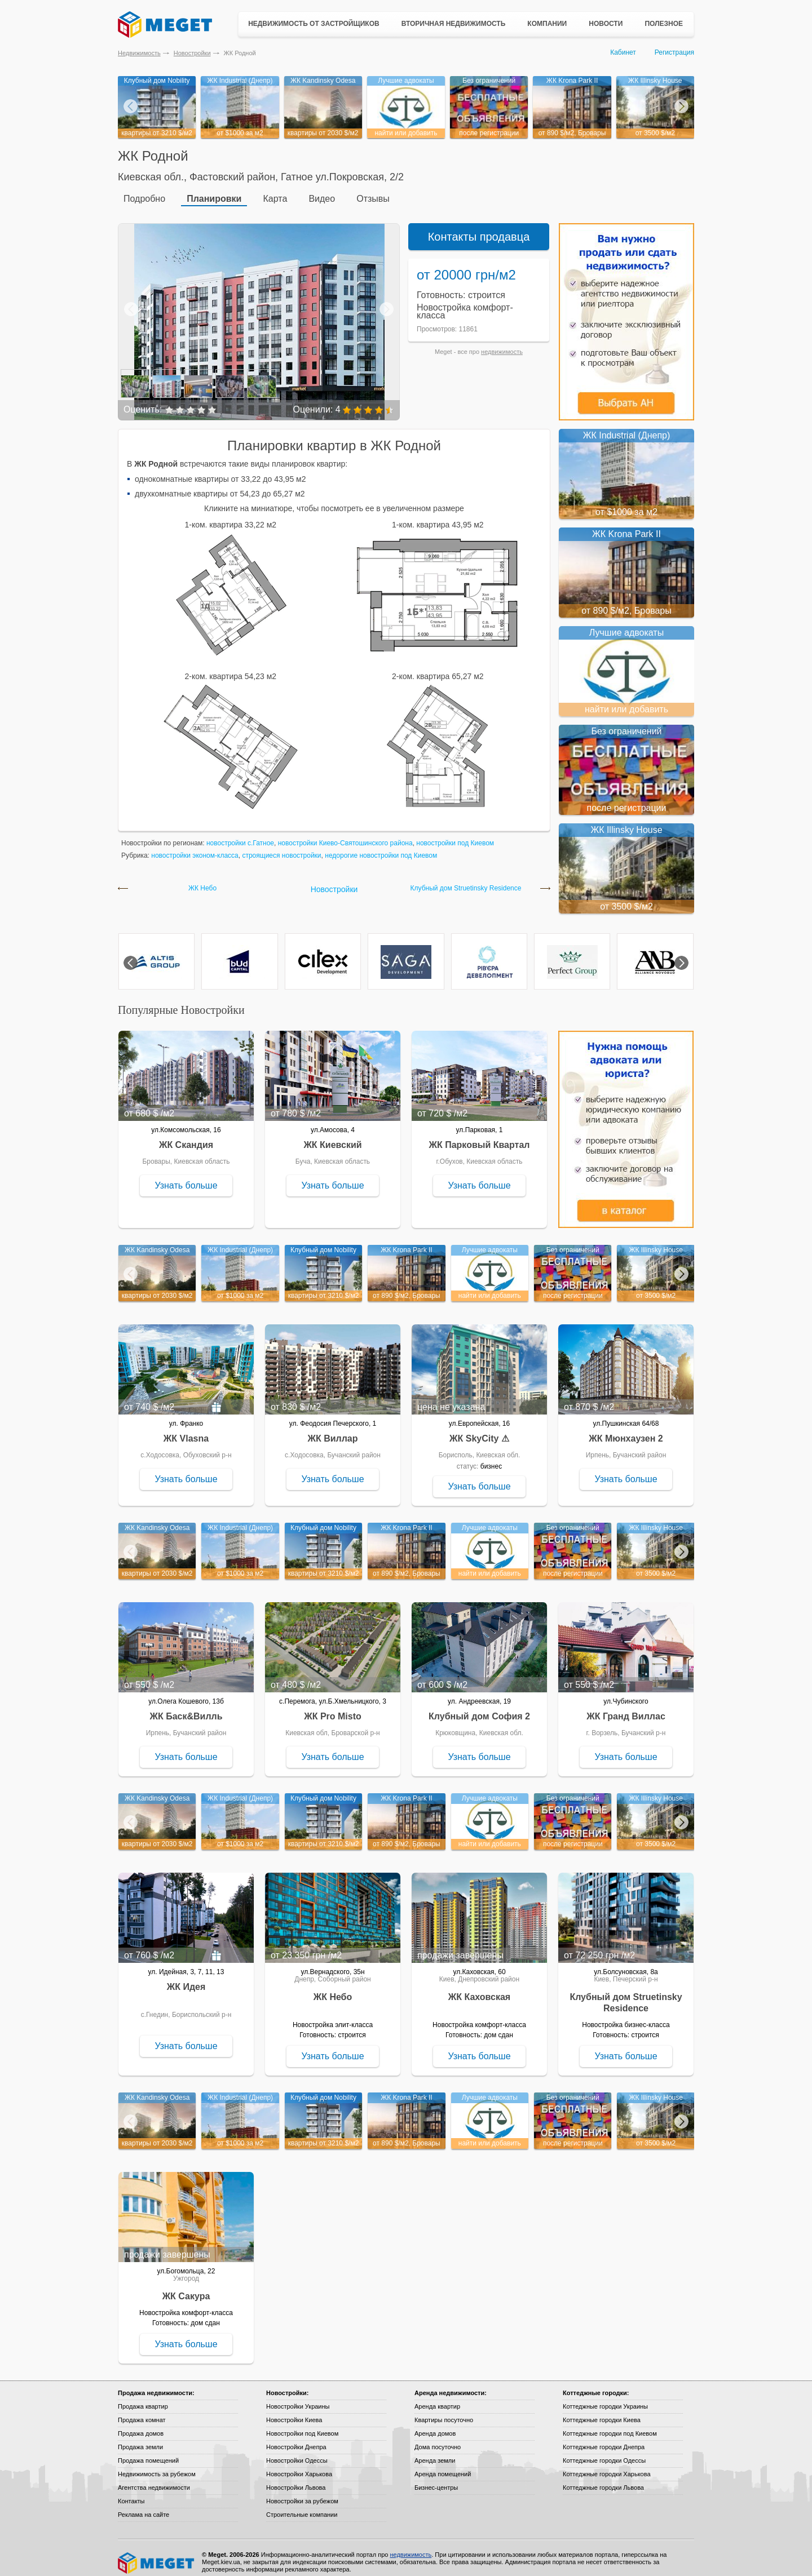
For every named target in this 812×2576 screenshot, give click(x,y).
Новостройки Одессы (297, 2452)
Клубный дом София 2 (479, 1708)
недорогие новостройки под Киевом (381, 847)
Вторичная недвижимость (453, 24)
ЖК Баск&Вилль (185, 1708)
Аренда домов (435, 2425)
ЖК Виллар (332, 1430)
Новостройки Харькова (299, 2465)
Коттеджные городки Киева (602, 2411)
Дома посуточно (437, 2438)
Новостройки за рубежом (302, 2492)
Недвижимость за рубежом (157, 2465)
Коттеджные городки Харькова (607, 2465)
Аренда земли (434, 2452)
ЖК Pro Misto (332, 1708)
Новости (606, 24)
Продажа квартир (143, 2398)
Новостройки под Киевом (302, 2425)
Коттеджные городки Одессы (604, 2452)
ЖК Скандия (186, 1136)
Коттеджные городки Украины (605, 2398)
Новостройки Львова (295, 2479)
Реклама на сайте (143, 2506)
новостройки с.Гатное (240, 835)
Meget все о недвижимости (157, 2554)
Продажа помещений (148, 2452)
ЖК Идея (186, 1978)
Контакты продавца (479, 228)
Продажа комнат (142, 2411)
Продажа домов (141, 2425)
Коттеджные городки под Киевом (610, 2425)
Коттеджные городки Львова (603, 2479)
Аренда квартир (437, 2398)
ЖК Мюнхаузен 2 (626, 1430)
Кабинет (623, 52)
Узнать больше (186, 1177)
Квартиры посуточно (443, 2411)
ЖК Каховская (479, 1988)
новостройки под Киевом (455, 835)
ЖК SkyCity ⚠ (479, 1430)
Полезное (664, 24)
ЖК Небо (202, 880)
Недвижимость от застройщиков (313, 24)
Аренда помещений (442, 2465)
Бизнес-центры (436, 2479)
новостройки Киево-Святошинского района (345, 835)
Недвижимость (139, 53)
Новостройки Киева (294, 2411)
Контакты (131, 2492)
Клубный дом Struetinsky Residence (466, 880)
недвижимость (502, 343)
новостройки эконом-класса (195, 847)
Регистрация (674, 52)
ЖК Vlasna (186, 1430)
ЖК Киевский (332, 1136)
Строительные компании (301, 2506)
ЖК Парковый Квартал (479, 1136)
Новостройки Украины (298, 2398)
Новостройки (192, 53)
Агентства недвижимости (154, 2479)
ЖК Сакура (186, 2288)
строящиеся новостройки (281, 847)
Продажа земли (140, 2438)
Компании (547, 24)
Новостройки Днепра (296, 2438)
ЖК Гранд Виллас (625, 1708)
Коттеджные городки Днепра (604, 2438)
